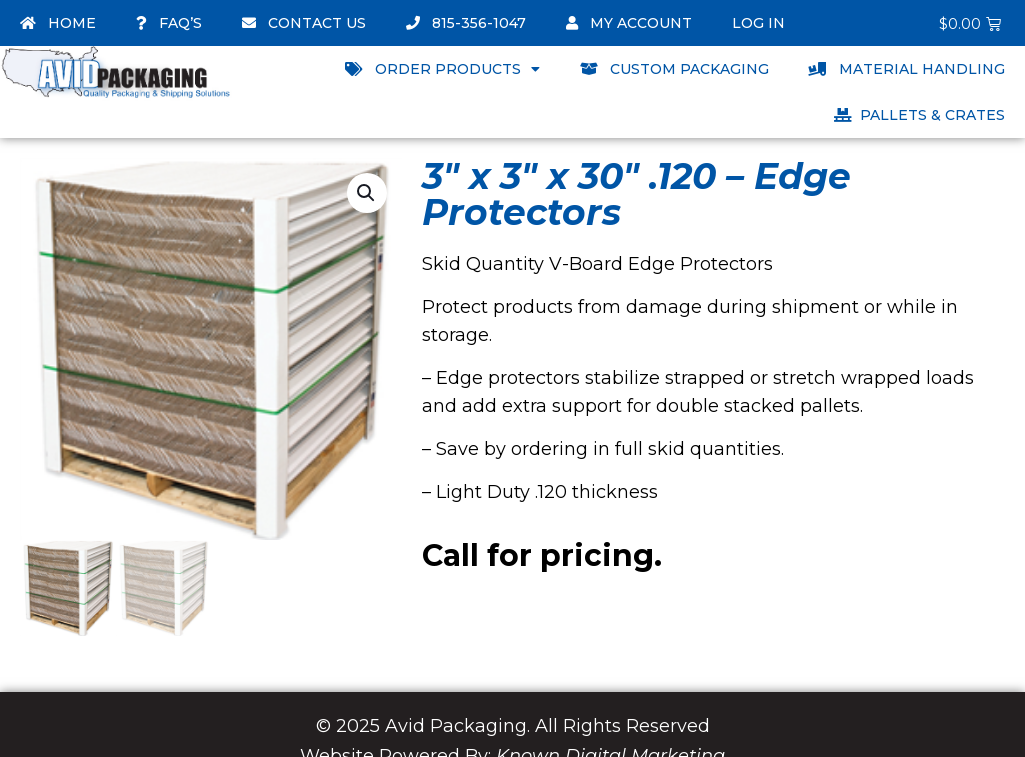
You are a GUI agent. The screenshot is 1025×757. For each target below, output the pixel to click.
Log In (758, 23)
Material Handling (907, 69)
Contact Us (304, 23)
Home (58, 23)
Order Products (442, 69)
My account (629, 23)
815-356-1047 (466, 23)
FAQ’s (169, 23)
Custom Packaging (674, 69)
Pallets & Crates (919, 115)
